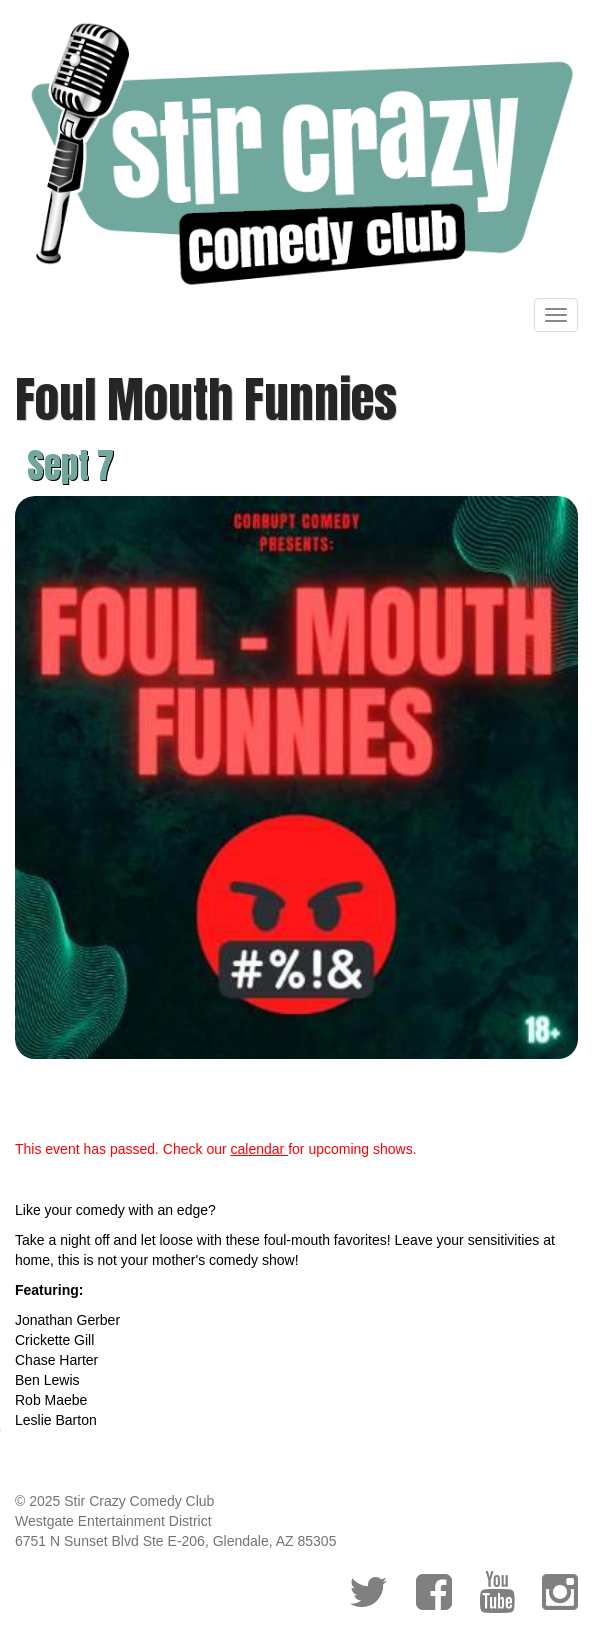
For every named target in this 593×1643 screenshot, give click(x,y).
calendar (260, 1149)
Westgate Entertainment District (113, 1521)
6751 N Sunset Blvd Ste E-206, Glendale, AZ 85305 (175, 1541)
